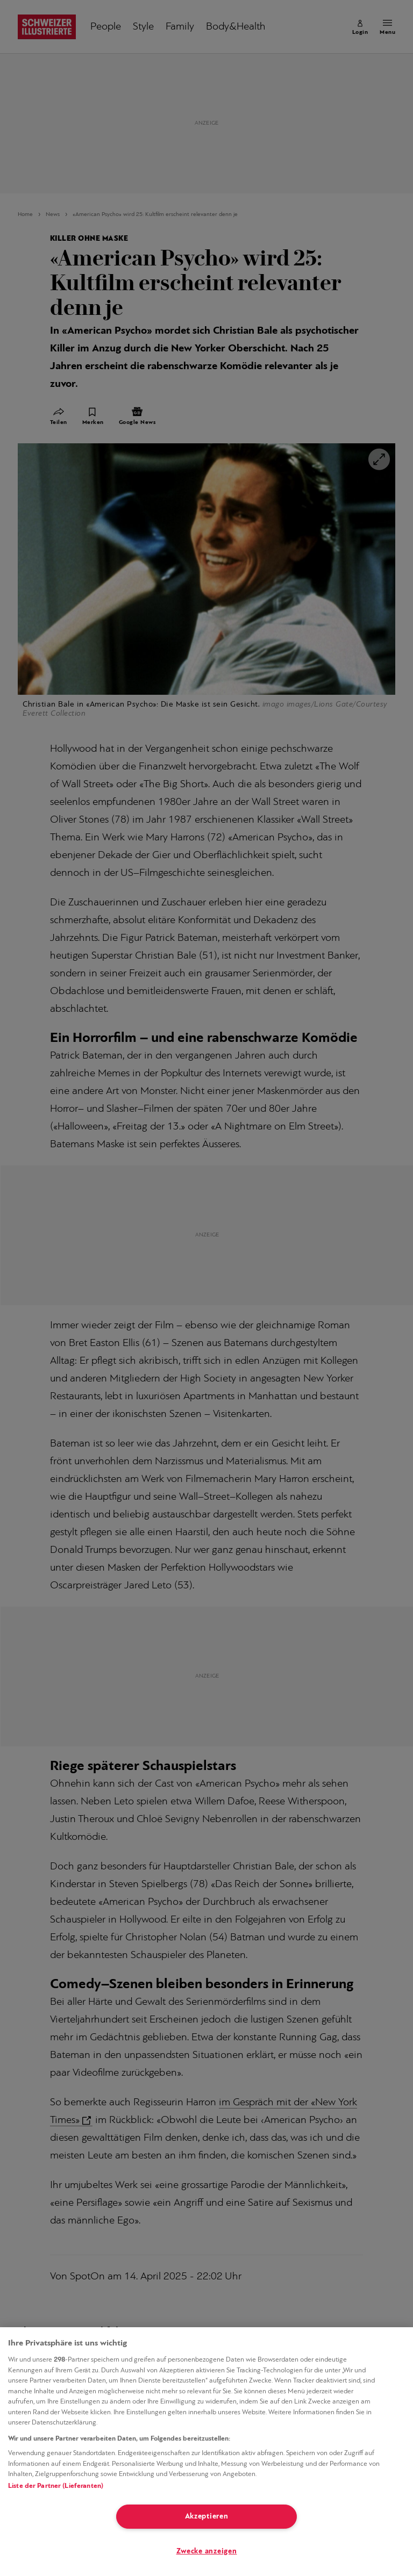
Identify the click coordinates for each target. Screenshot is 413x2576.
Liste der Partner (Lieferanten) (55, 2486)
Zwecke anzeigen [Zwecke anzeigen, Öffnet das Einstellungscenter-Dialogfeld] (206, 2552)
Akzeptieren (207, 2517)
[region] (206, 2451)
